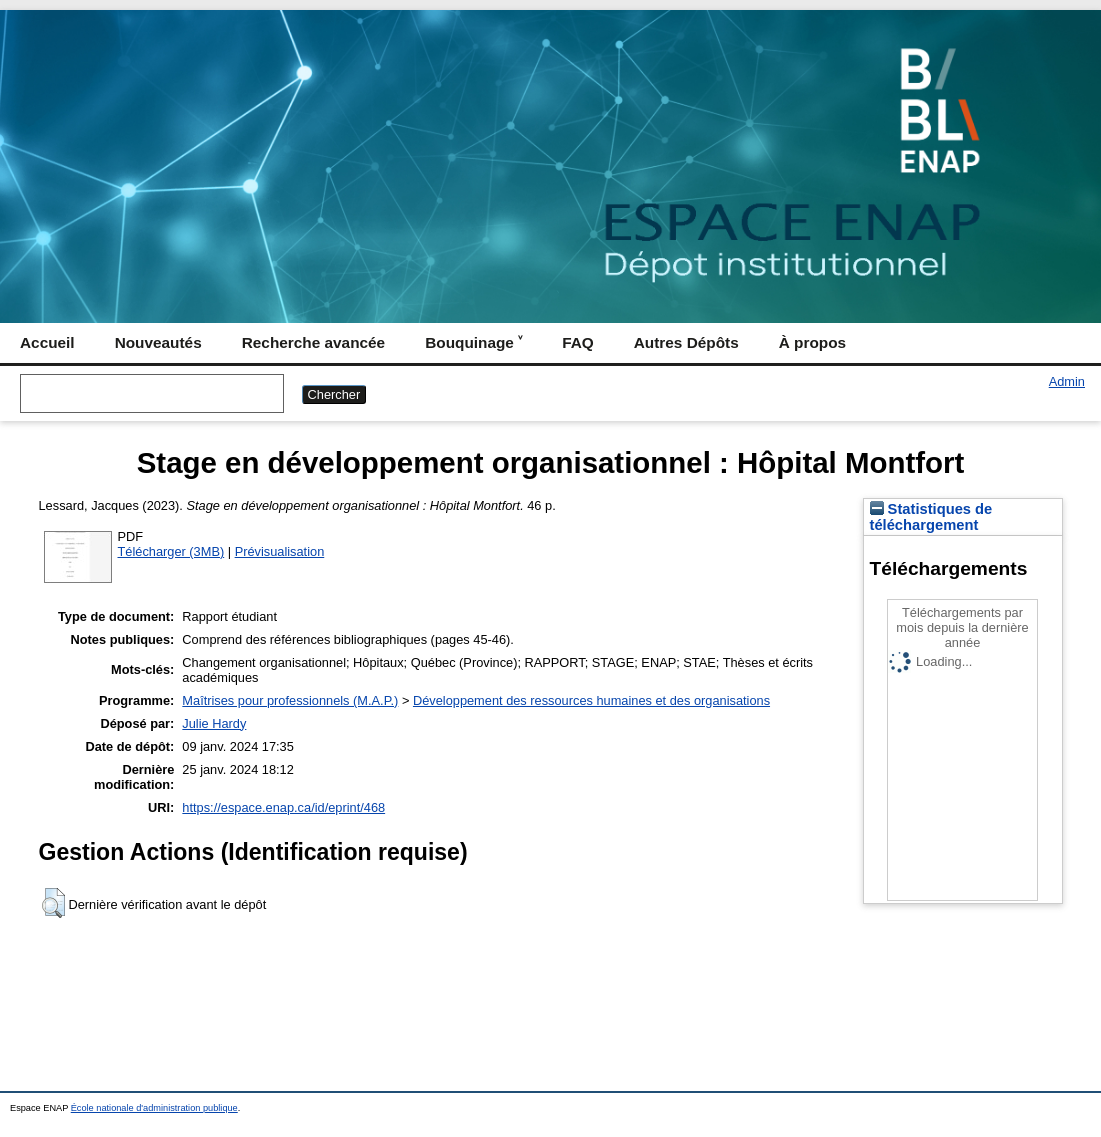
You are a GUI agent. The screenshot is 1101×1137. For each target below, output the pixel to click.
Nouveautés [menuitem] (158, 342)
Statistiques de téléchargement (931, 517)
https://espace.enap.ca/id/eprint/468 (283, 807)
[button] (53, 903)
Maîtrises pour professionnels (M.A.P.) (290, 700)
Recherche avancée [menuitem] (313, 342)
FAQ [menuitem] (578, 342)
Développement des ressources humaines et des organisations (591, 700)
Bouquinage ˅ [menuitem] (473, 342)
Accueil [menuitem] (47, 342)
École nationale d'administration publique (154, 1108)
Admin (1067, 381)
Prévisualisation (280, 551)
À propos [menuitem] (812, 342)
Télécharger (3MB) (171, 551)
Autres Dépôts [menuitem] (686, 342)
